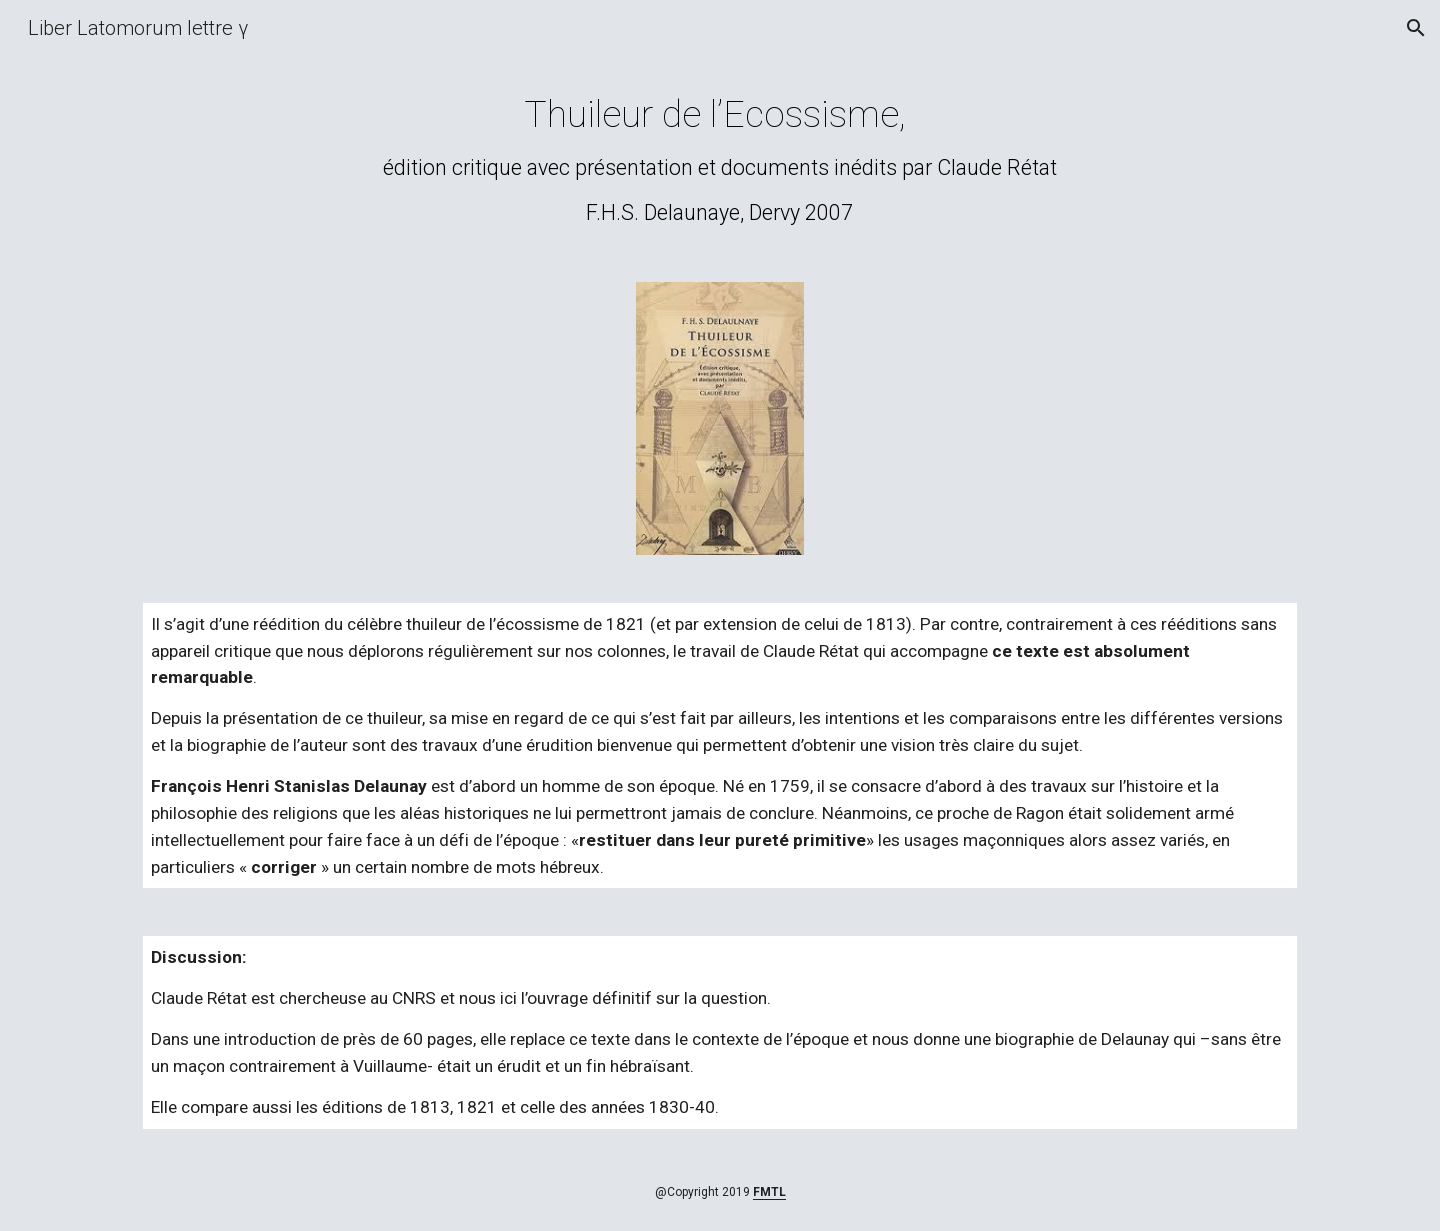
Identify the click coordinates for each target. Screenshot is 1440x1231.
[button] (1416, 28)
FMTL (769, 1192)
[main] (720, 159)
